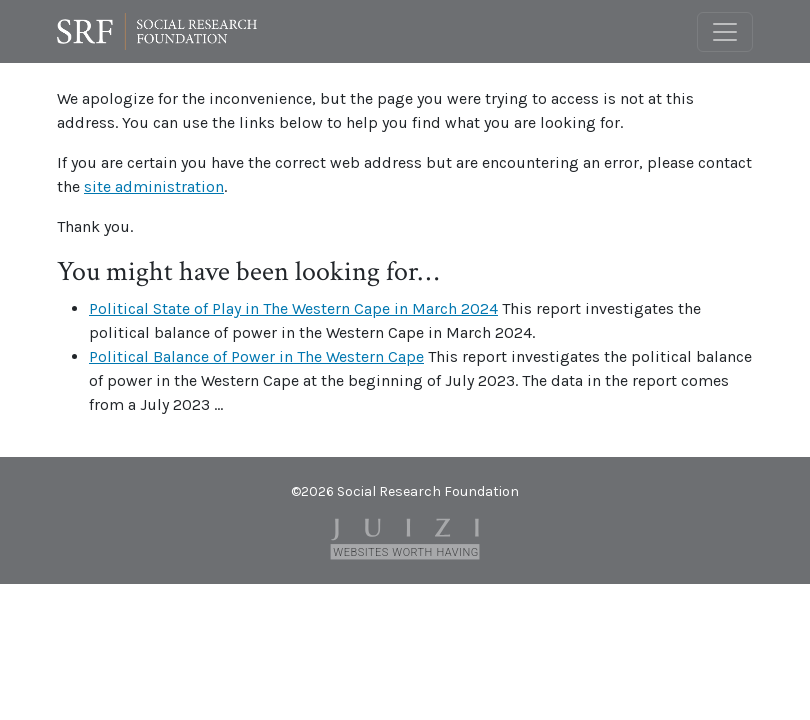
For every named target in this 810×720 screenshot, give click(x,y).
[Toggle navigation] (725, 32)
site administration (154, 186)
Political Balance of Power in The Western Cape (256, 356)
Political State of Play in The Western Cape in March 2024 (293, 308)
